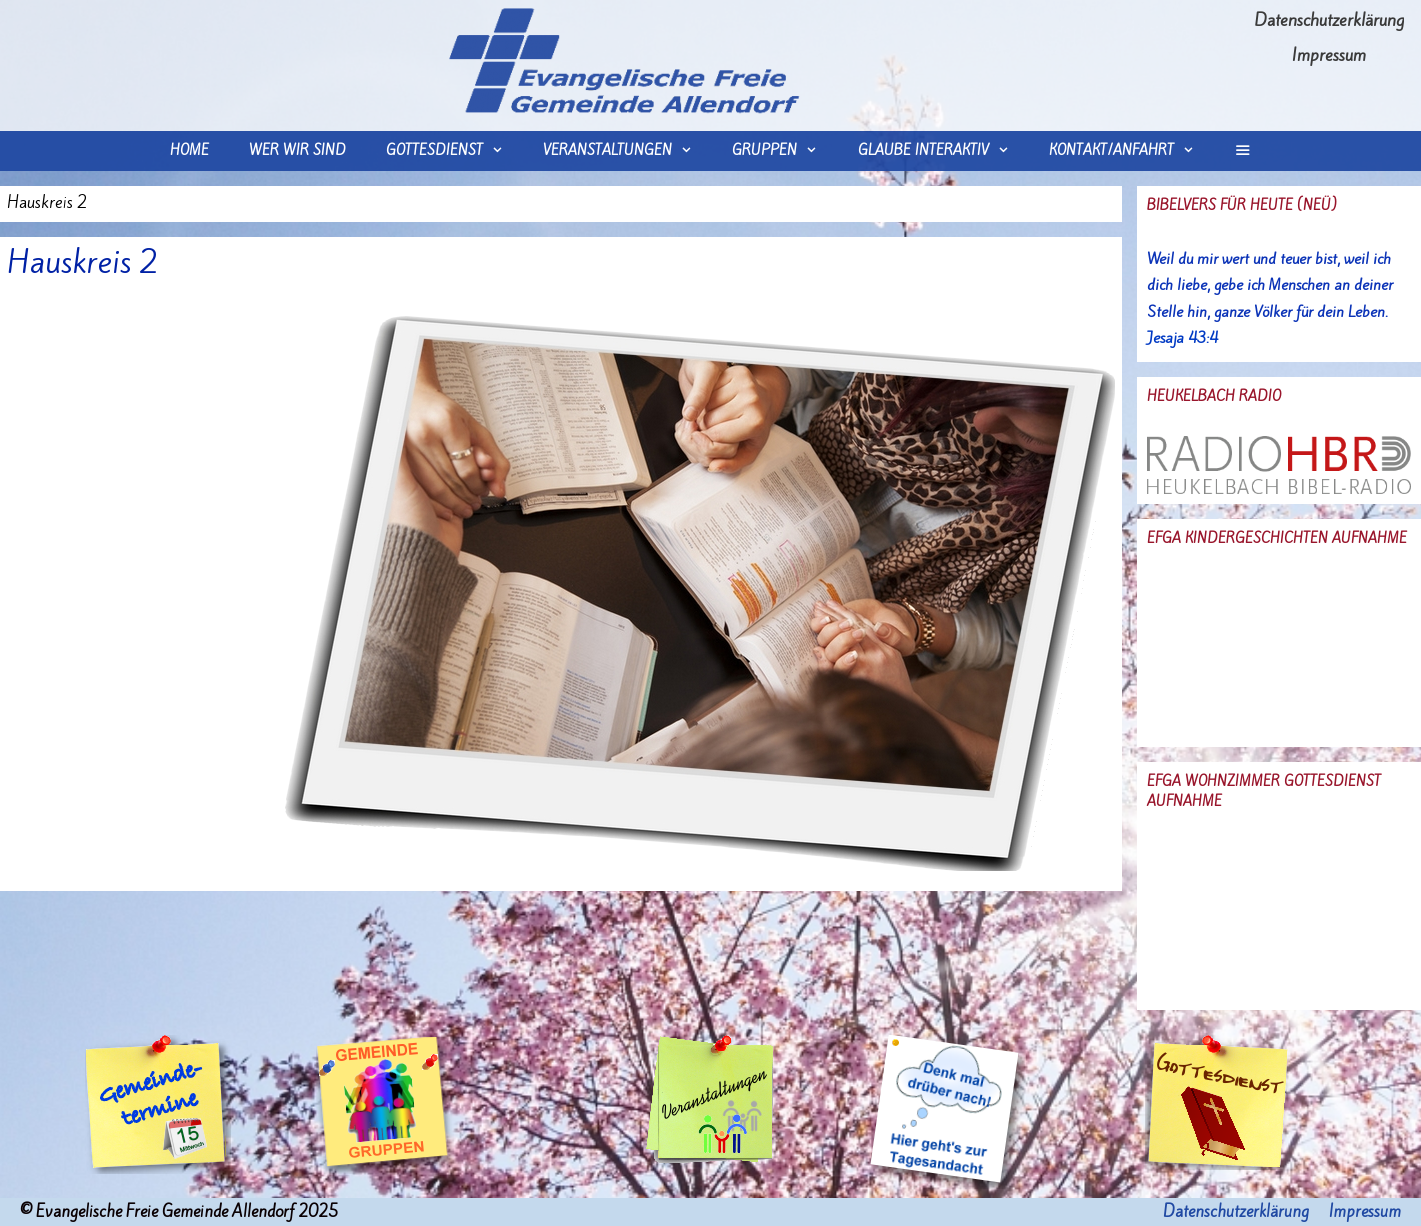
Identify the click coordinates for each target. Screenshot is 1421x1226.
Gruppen (784, 151)
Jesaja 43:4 (1182, 338)
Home (189, 150)
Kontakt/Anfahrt (1131, 151)
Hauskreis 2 (83, 262)
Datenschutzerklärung (1329, 20)
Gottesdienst (454, 151)
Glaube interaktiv (943, 151)
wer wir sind (297, 150)
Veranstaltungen (627, 151)
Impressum (1329, 55)
